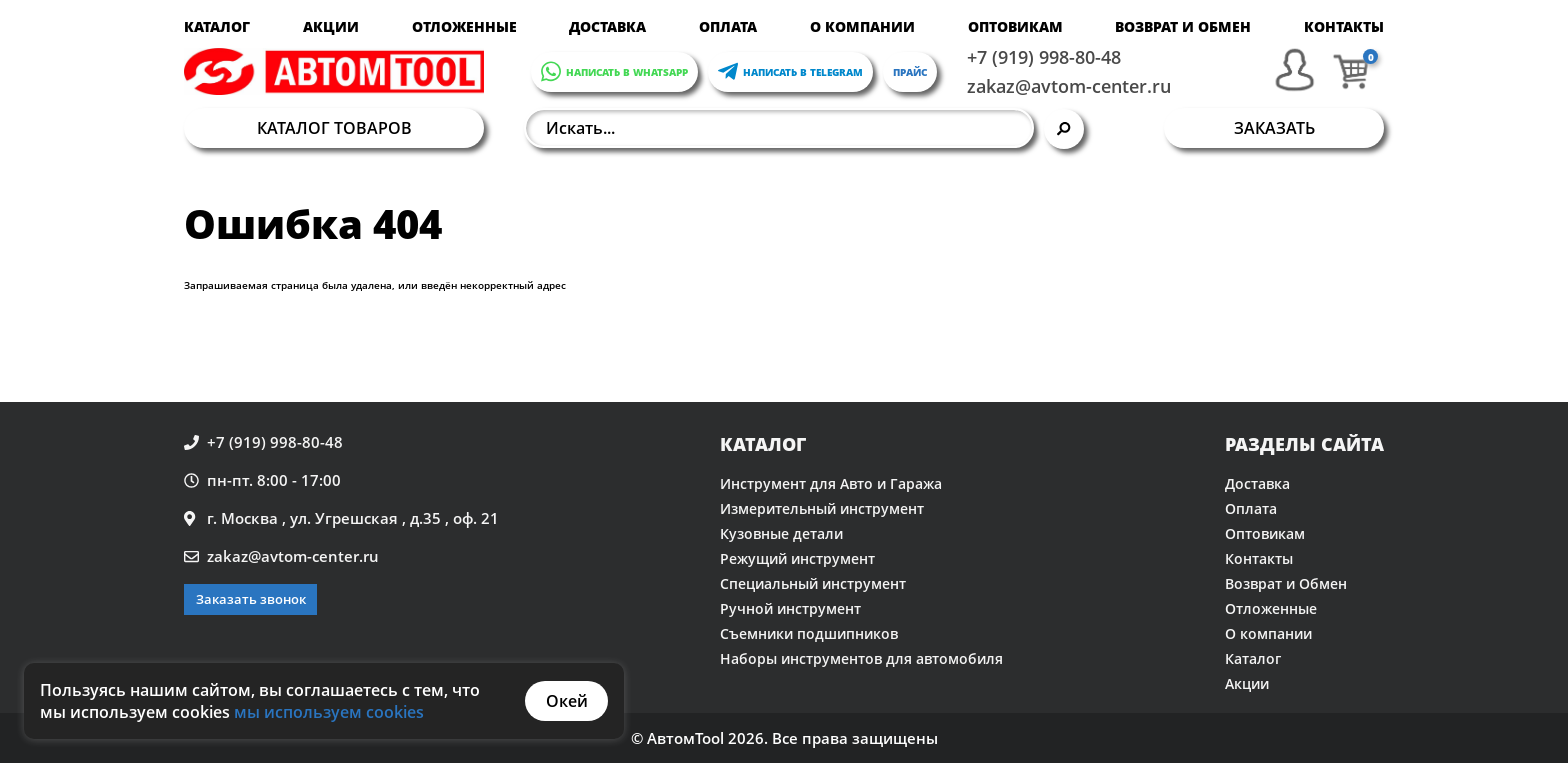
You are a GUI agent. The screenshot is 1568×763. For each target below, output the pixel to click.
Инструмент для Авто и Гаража (831, 483)
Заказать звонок (251, 599)
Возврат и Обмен (1183, 26)
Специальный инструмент (813, 583)
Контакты (1344, 26)
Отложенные (464, 26)
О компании (862, 26)
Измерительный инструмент (822, 508)
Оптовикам (1015, 26)
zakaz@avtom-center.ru (1069, 86)
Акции (331, 26)
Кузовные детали (781, 533)
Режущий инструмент (797, 558)
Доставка (607, 26)
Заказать (1274, 128)
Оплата (728, 26)
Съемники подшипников (809, 633)
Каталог (217, 26)
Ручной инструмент (790, 608)
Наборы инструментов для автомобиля (861, 658)
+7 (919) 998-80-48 (1044, 57)
